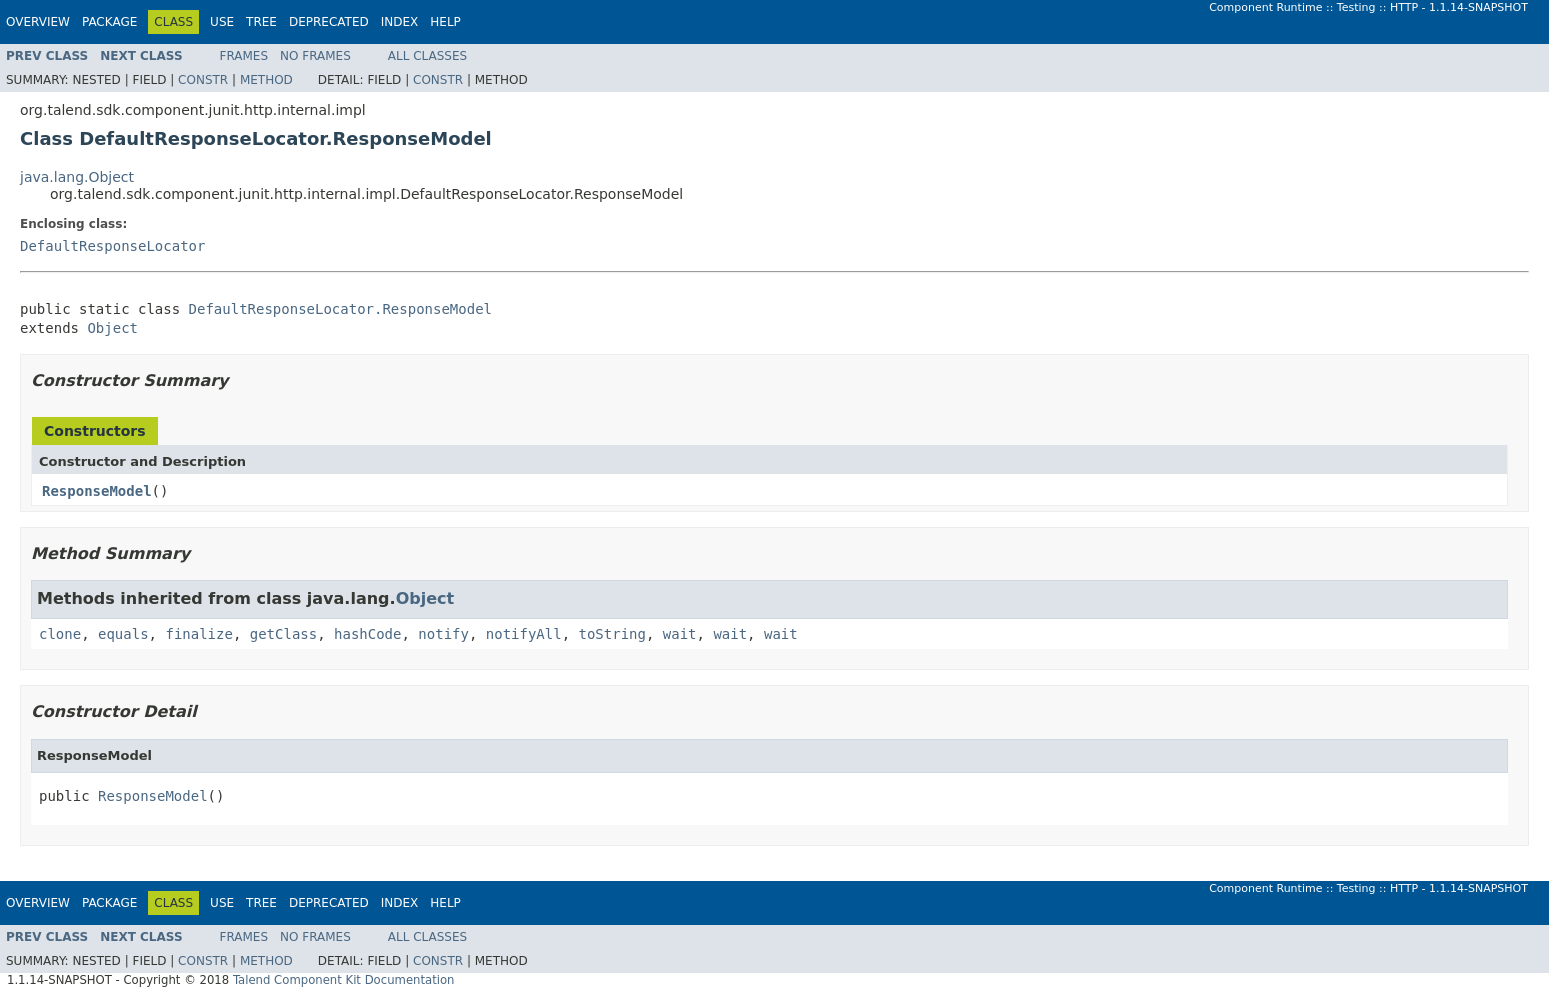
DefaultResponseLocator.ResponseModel (340, 309)
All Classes (427, 56)
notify (443, 634)
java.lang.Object (77, 177)
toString (612, 634)
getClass (283, 634)
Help (445, 22)
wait (680, 634)
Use (222, 22)
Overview (38, 22)
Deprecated (329, 22)
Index (400, 22)
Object (112, 328)
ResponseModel (97, 491)
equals (123, 634)
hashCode (367, 634)
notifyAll (524, 634)
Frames (244, 56)
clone (60, 634)
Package (109, 22)
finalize (198, 634)
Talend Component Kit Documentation (344, 980)
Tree (261, 22)
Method (266, 80)
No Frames (315, 56)
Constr (203, 80)
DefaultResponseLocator (112, 246)
